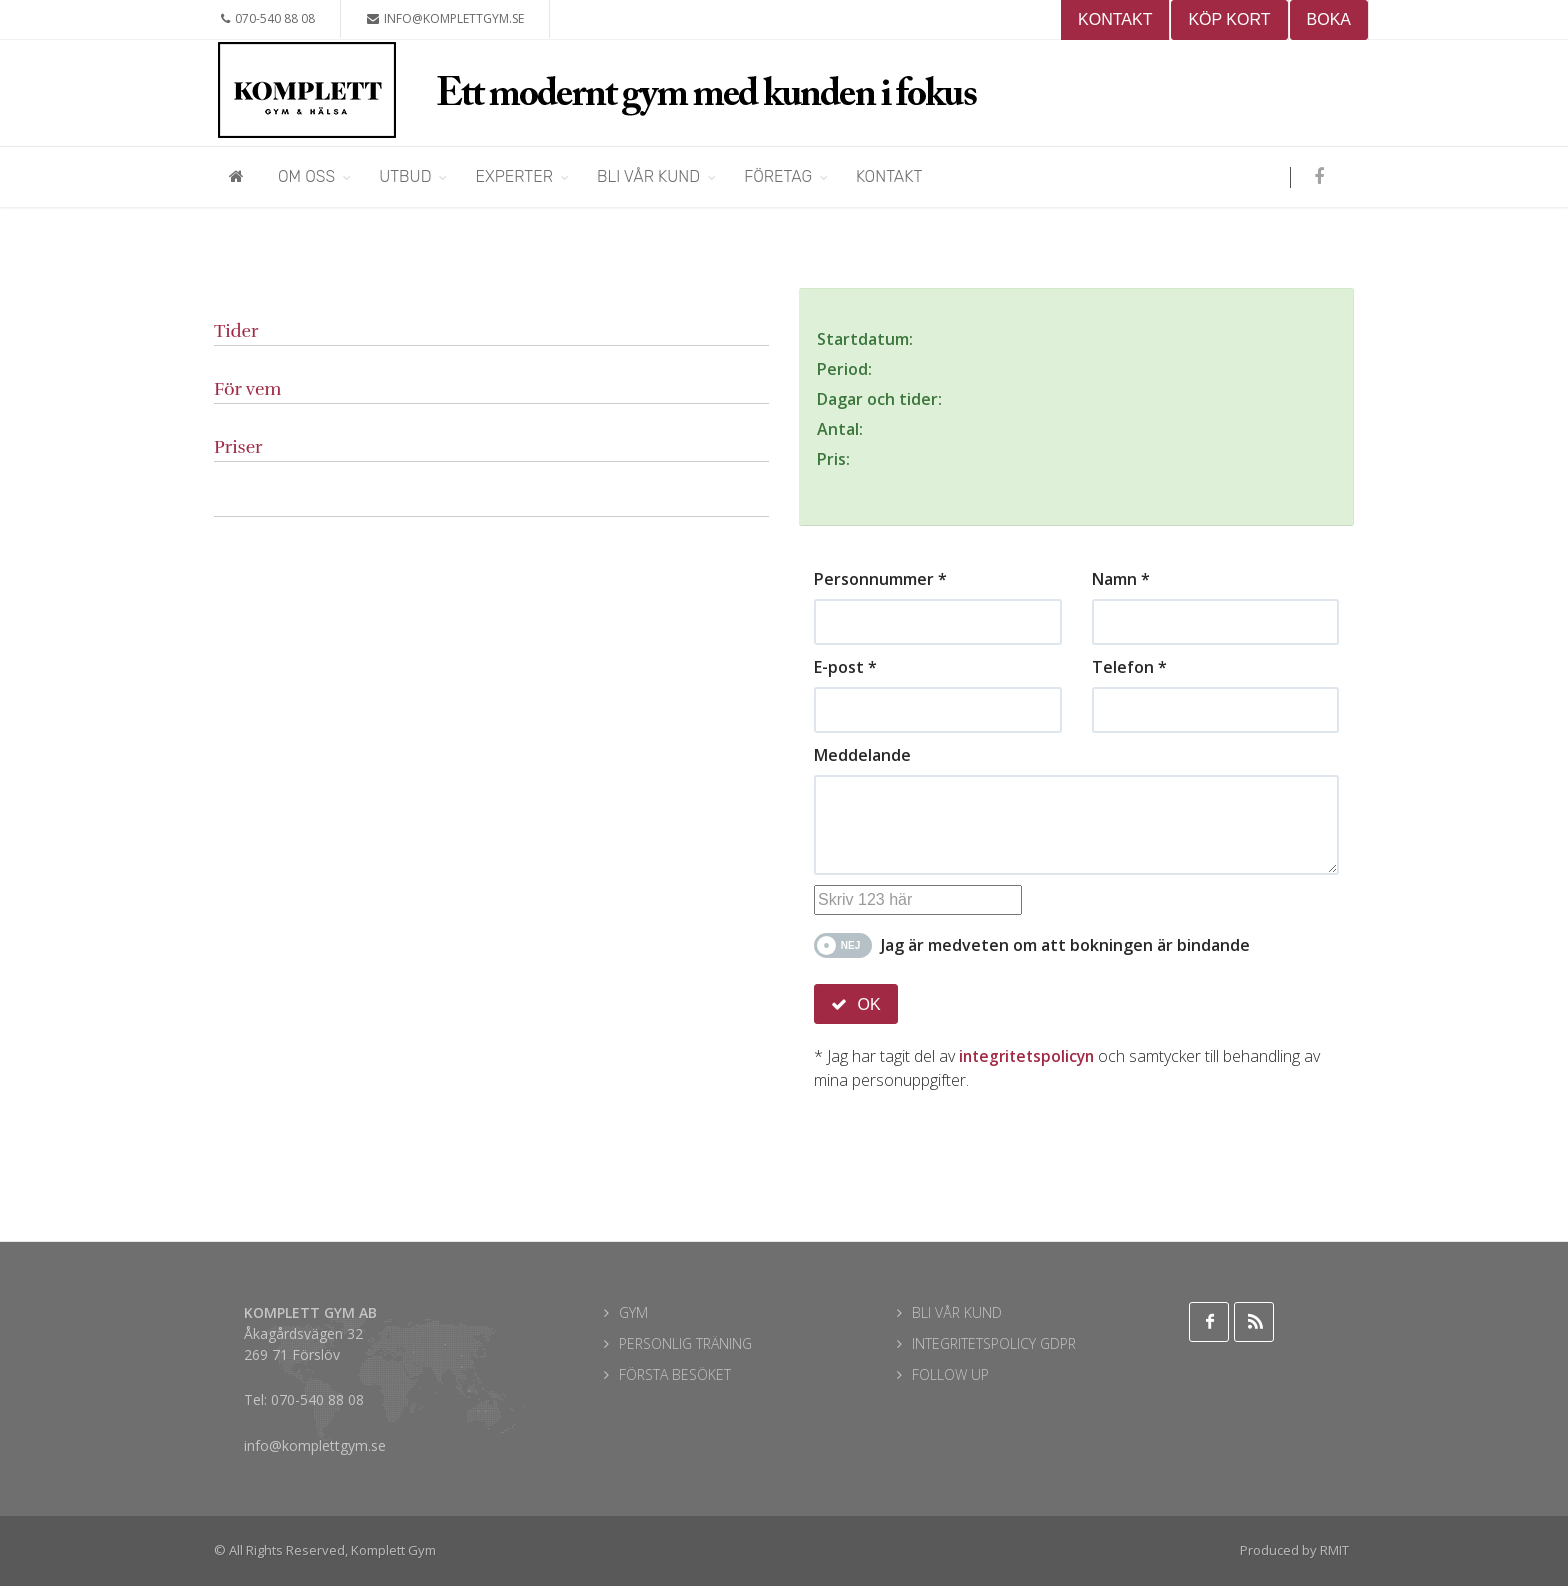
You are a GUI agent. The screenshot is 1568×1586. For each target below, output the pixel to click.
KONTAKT (1115, 19)
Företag (778, 176)
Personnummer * (880, 579)
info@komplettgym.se (445, 18)
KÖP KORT (1229, 19)
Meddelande (862, 755)
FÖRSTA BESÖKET (675, 1374)
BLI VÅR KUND (957, 1312)
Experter (513, 176)
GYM (633, 1312)
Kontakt (889, 176)
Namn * (1121, 579)
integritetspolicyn (1030, 1056)
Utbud (405, 176)
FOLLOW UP (950, 1374)
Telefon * (1129, 667)
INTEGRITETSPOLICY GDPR (994, 1343)
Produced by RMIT (1294, 1550)
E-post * (845, 667)
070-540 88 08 (268, 18)
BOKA (1329, 19)
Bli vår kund (648, 176)
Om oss (306, 176)
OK (856, 1004)
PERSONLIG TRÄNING (685, 1343)
